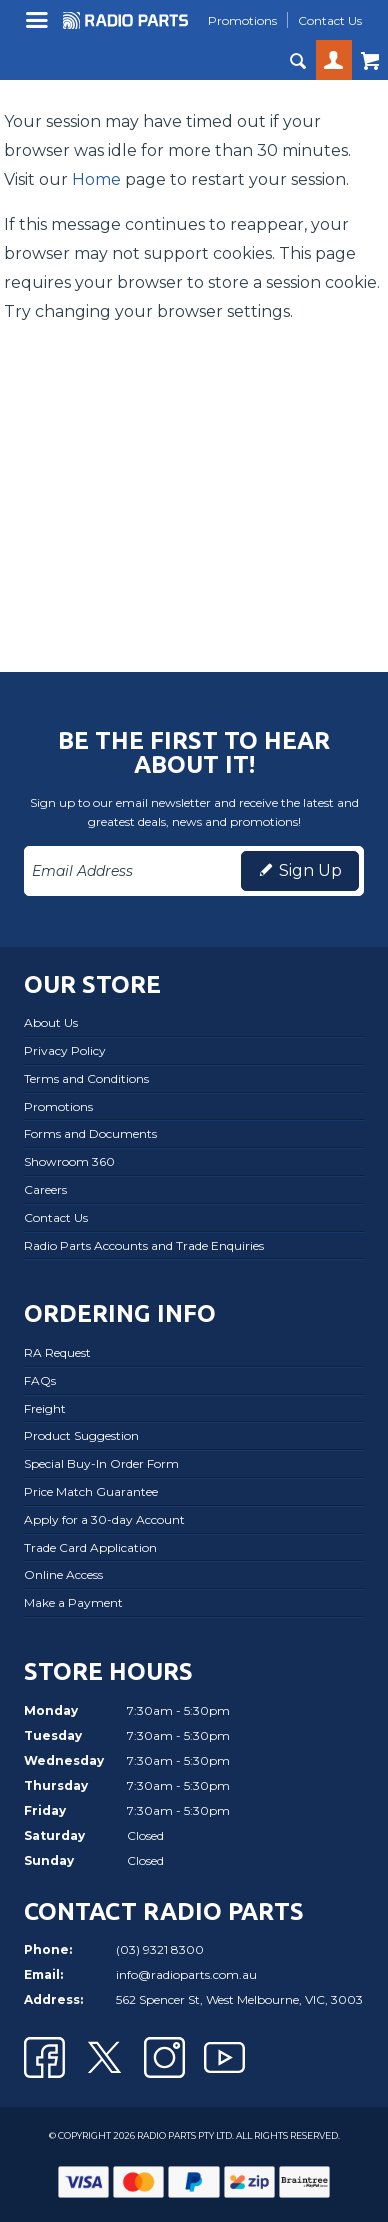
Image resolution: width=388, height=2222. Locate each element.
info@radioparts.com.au (186, 1974)
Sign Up (310, 870)
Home (96, 179)
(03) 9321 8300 (160, 1949)
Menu (39, 27)
